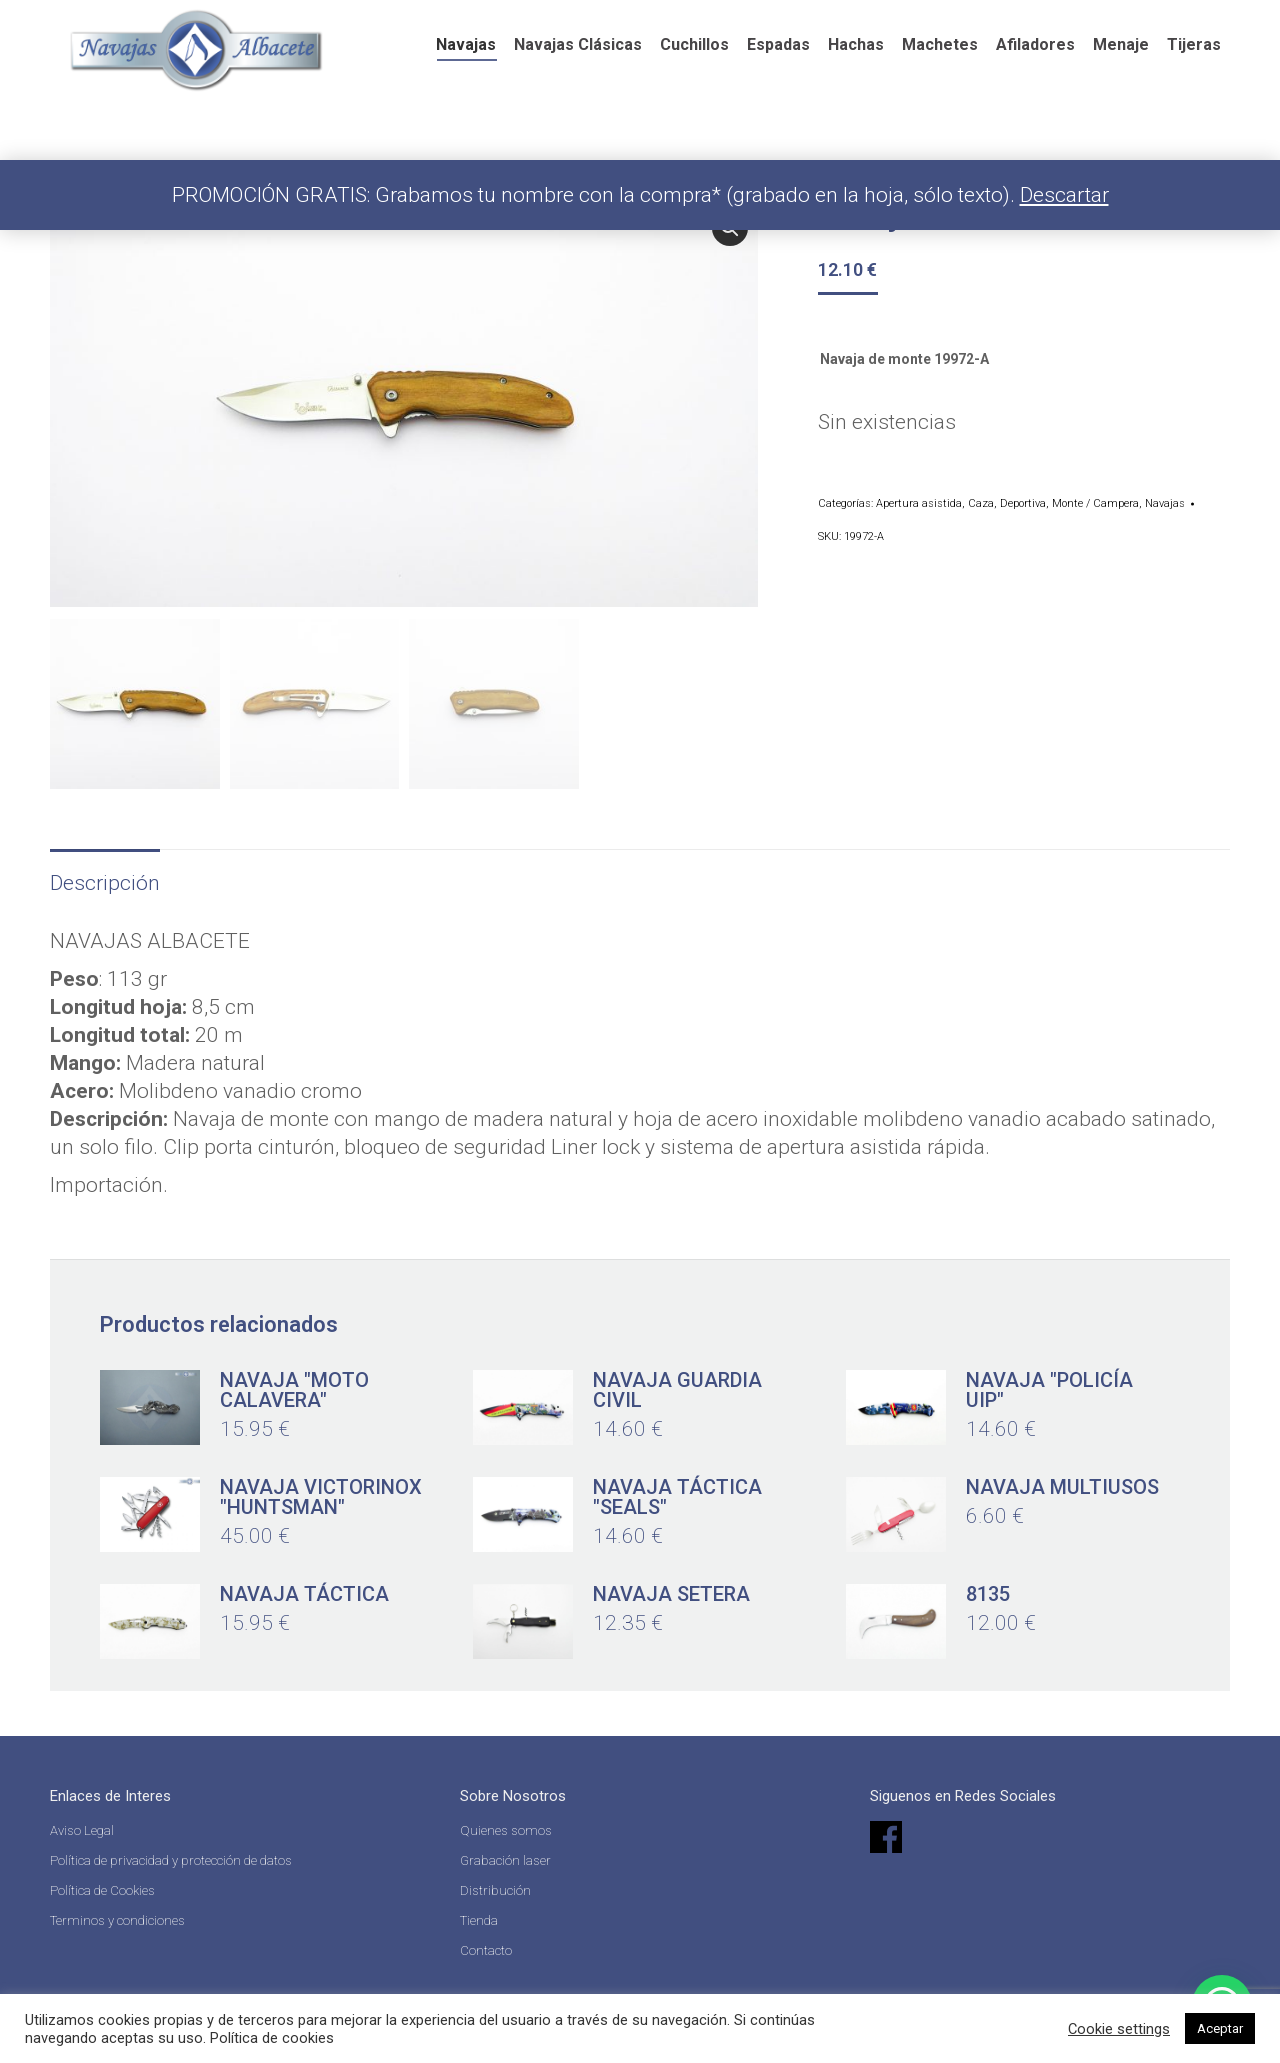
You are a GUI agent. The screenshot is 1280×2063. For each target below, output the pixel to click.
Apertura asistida (919, 503)
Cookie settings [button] (1119, 2029)
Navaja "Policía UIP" (1049, 1387)
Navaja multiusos (1062, 1484)
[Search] (918, 20)
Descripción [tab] (105, 880)
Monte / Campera (1095, 503)
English (753, 24)
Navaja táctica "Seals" (677, 1494)
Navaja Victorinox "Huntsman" (321, 1494)
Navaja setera (671, 1591)
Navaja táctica (304, 1591)
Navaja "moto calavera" (294, 1387)
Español (657, 24)
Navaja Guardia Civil (677, 1387)
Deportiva (1023, 503)
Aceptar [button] (1220, 2028)
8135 (988, 1591)
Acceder (1081, 20)
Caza (981, 503)
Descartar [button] (1064, 195)
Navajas (1165, 503)
